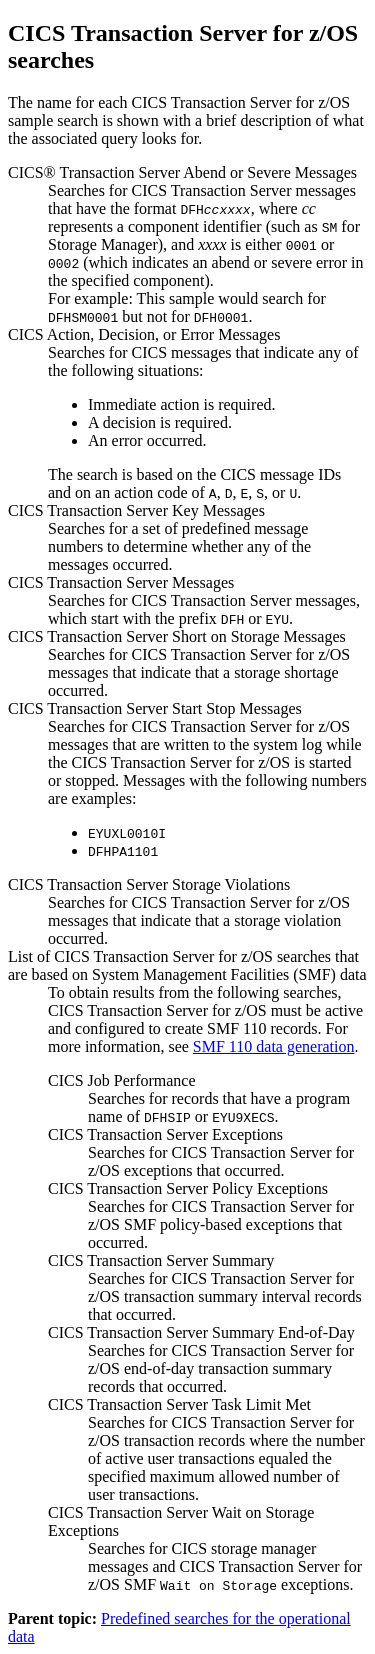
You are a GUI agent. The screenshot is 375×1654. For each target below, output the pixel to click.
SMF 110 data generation (274, 1046)
